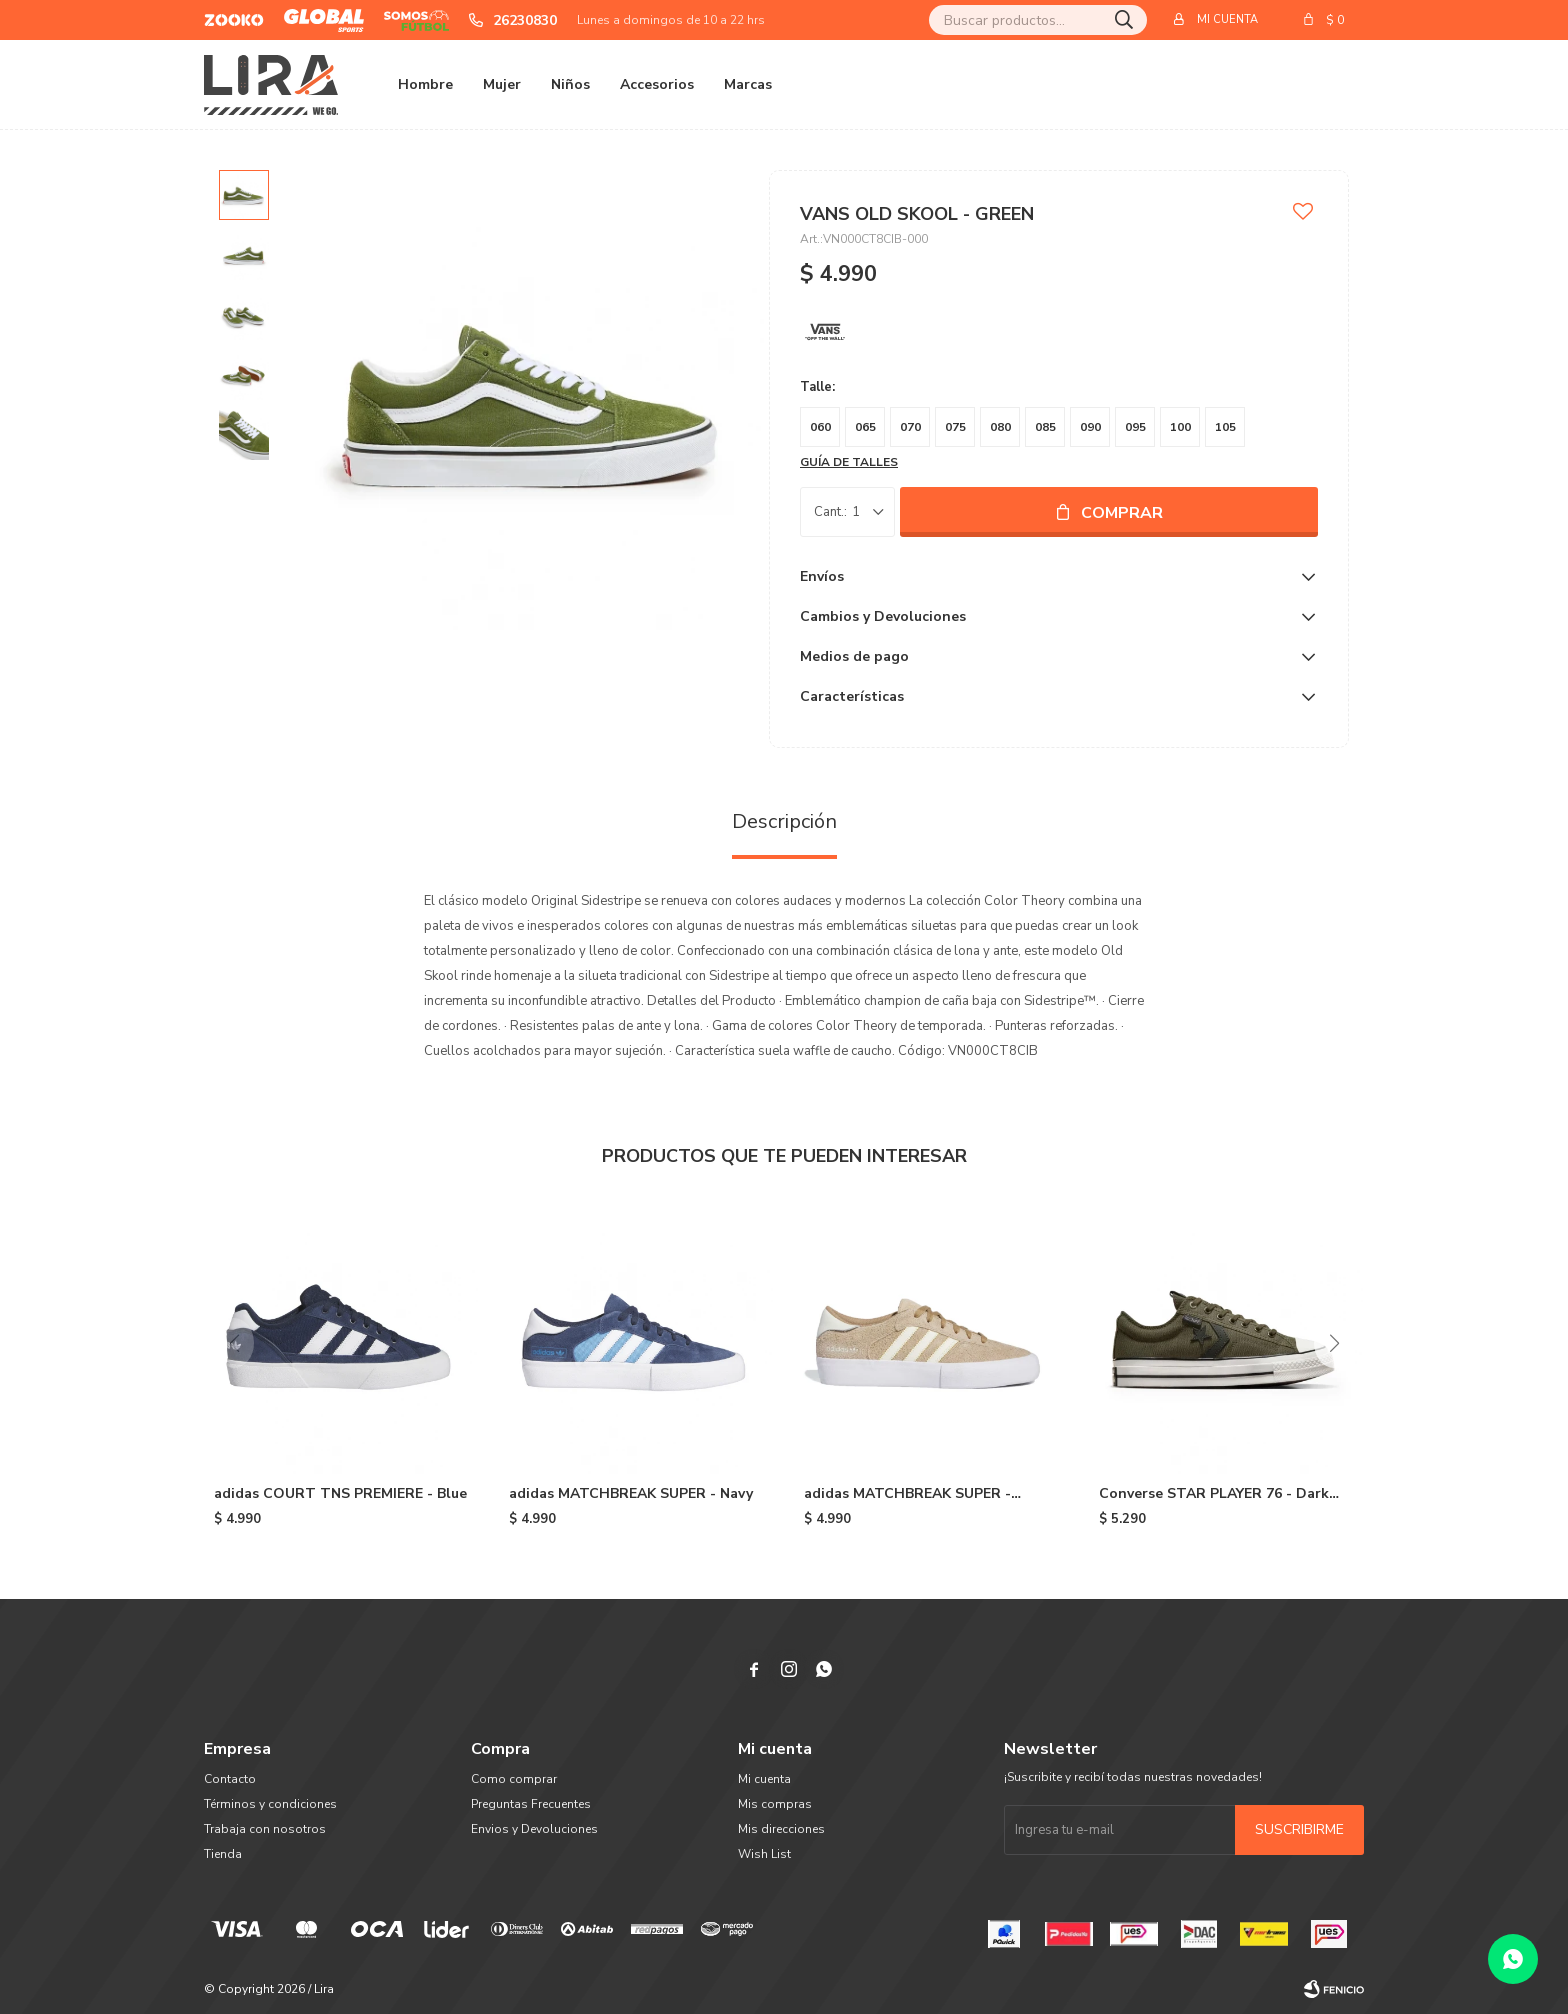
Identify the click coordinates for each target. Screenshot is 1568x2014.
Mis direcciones (781, 1829)
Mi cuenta (764, 1779)
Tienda (223, 1854)
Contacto (230, 1779)
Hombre (425, 84)
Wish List (764, 1854)
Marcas (748, 84)
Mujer (502, 84)
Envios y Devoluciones (534, 1829)
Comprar (1122, 513)
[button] (1334, 1343)
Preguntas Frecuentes (531, 1804)
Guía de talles (849, 462)
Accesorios (657, 84)
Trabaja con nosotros (265, 1829)
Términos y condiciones (270, 1804)
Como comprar (514, 1779)
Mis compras (775, 1804)
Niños (570, 84)
